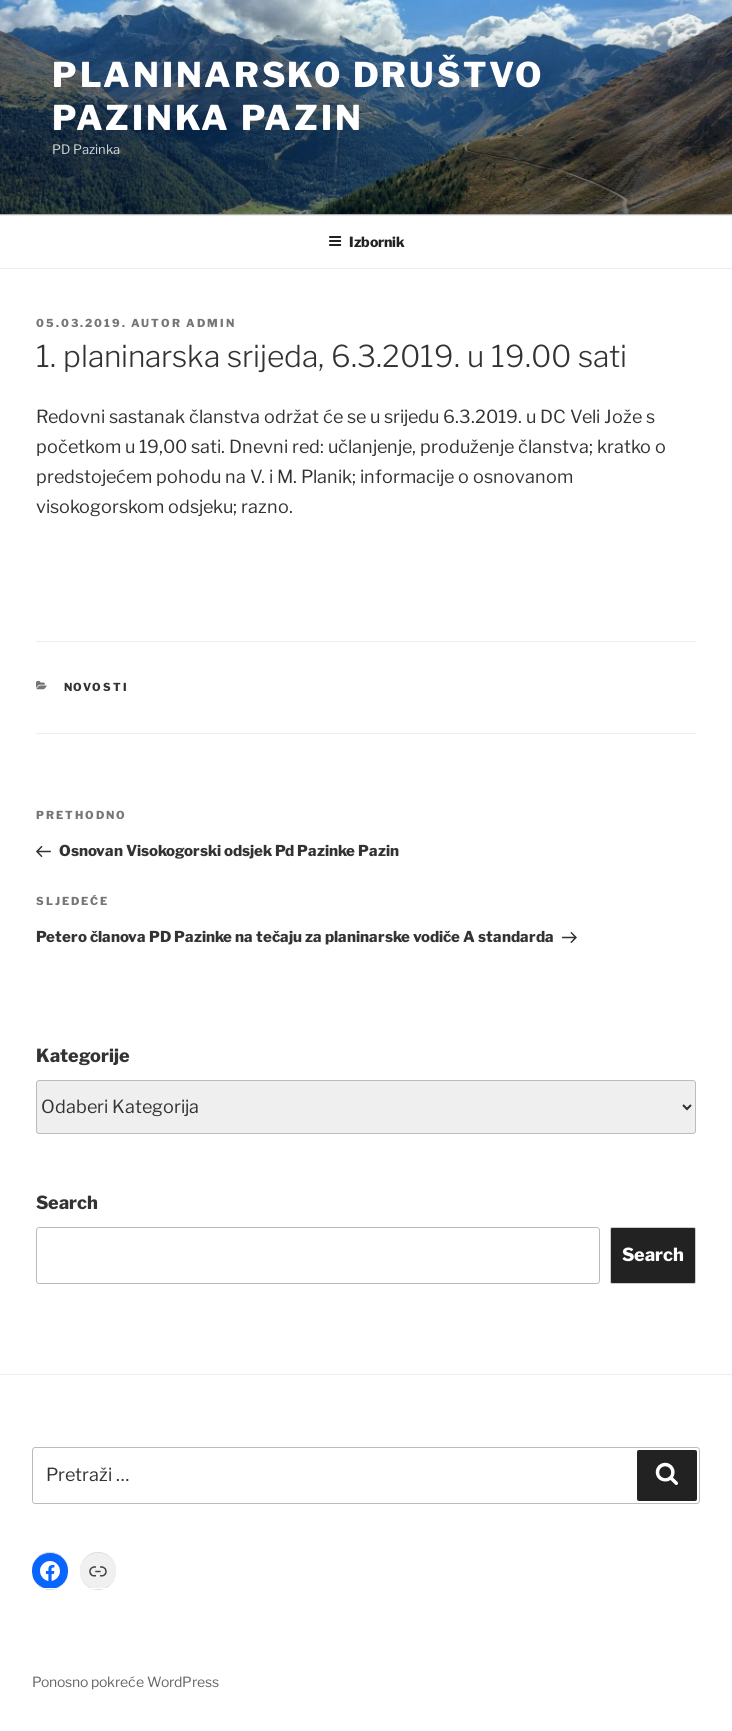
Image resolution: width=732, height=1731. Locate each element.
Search (67, 1202)
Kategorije (83, 1055)
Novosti (97, 687)
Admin (211, 323)
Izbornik (366, 241)
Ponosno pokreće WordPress (125, 1681)
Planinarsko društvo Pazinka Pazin (298, 96)
